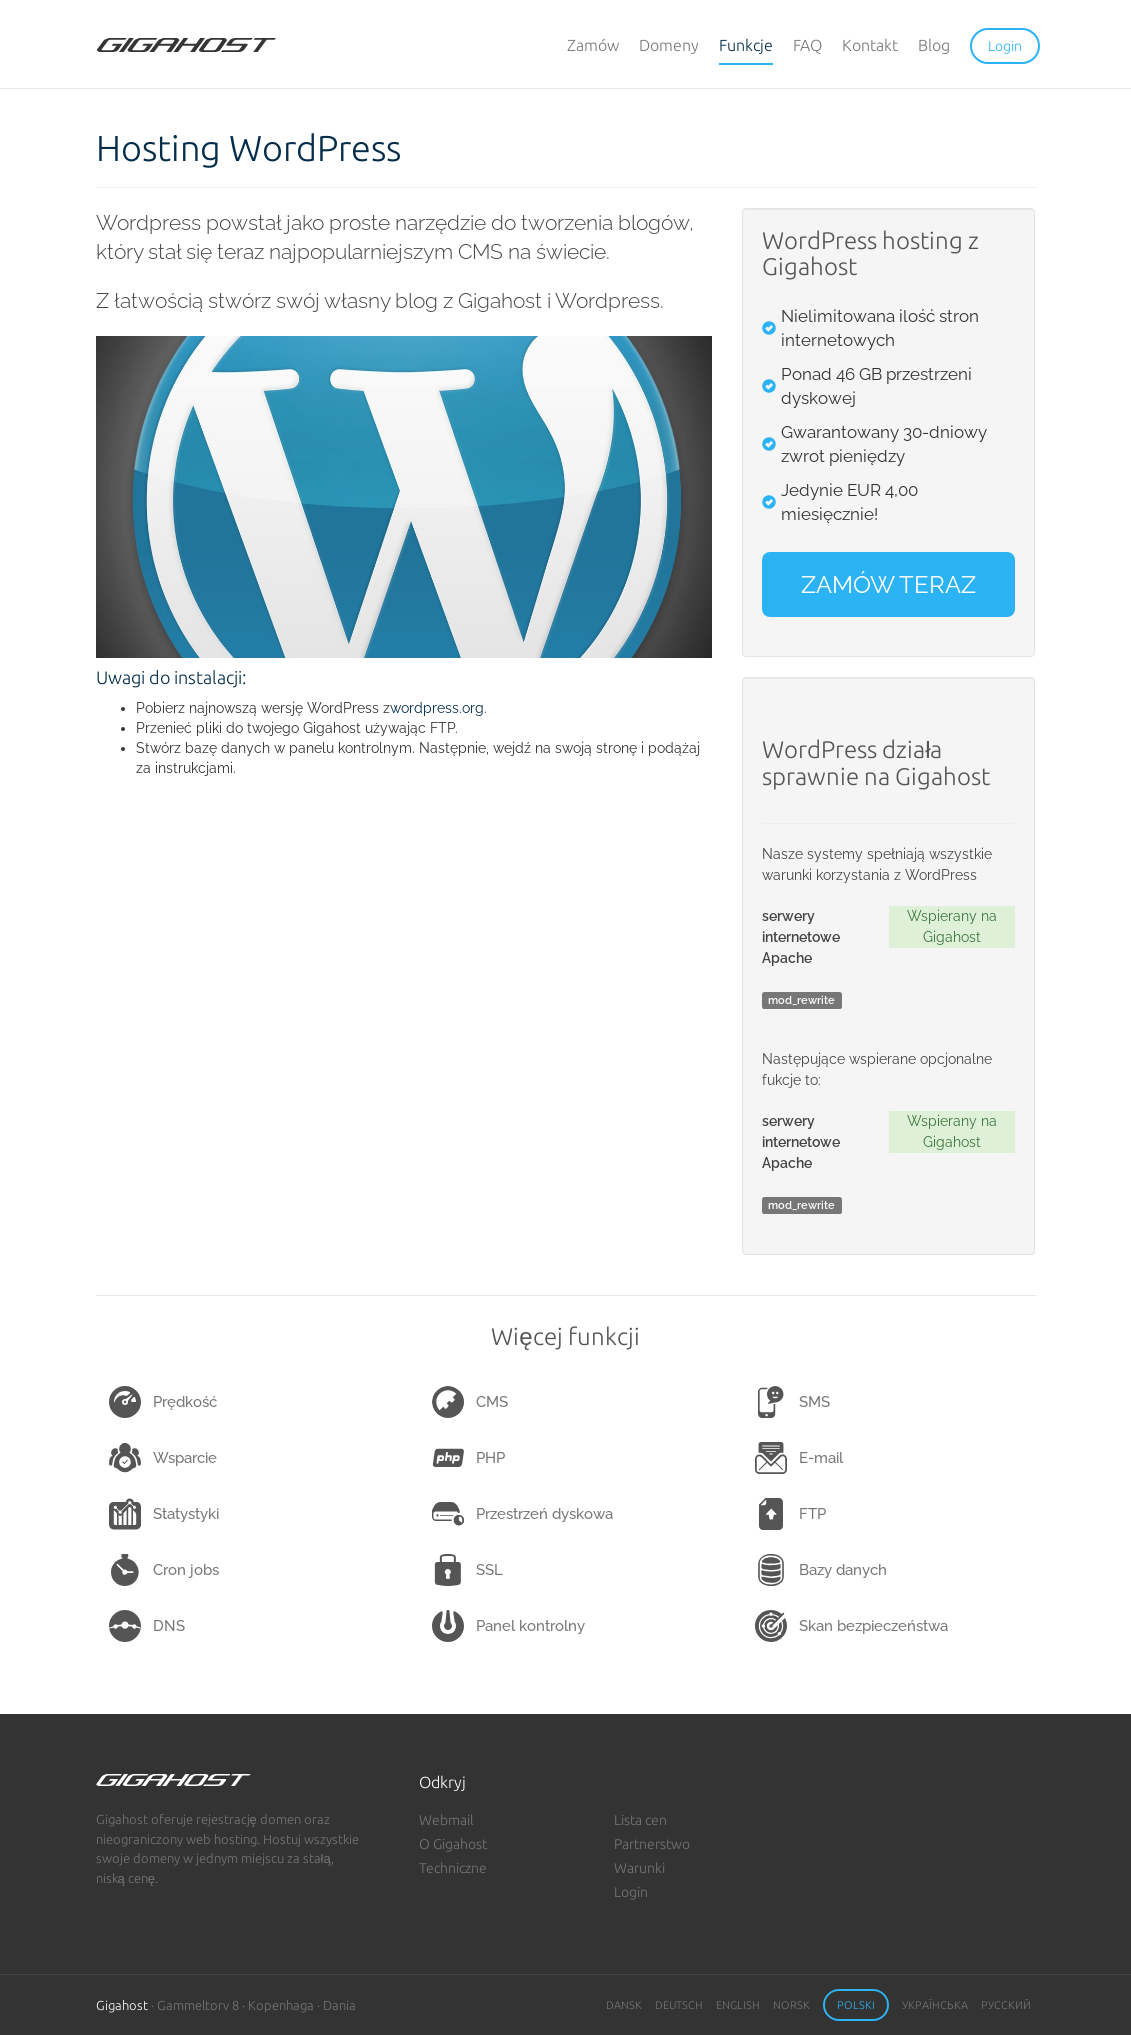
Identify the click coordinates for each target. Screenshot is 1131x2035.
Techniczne (453, 1868)
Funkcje (746, 45)
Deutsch (679, 2005)
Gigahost (122, 2005)
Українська (935, 2005)
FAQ (807, 45)
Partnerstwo (652, 1844)
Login (631, 1892)
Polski (856, 2005)
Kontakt (870, 45)
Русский (1006, 2005)
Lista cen (640, 1820)
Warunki (639, 1868)
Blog (934, 45)
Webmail (446, 1820)
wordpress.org (437, 708)
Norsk (791, 2005)
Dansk (624, 2005)
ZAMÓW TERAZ (888, 584)
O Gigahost (453, 1844)
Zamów (593, 45)
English (738, 2005)
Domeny (669, 45)
